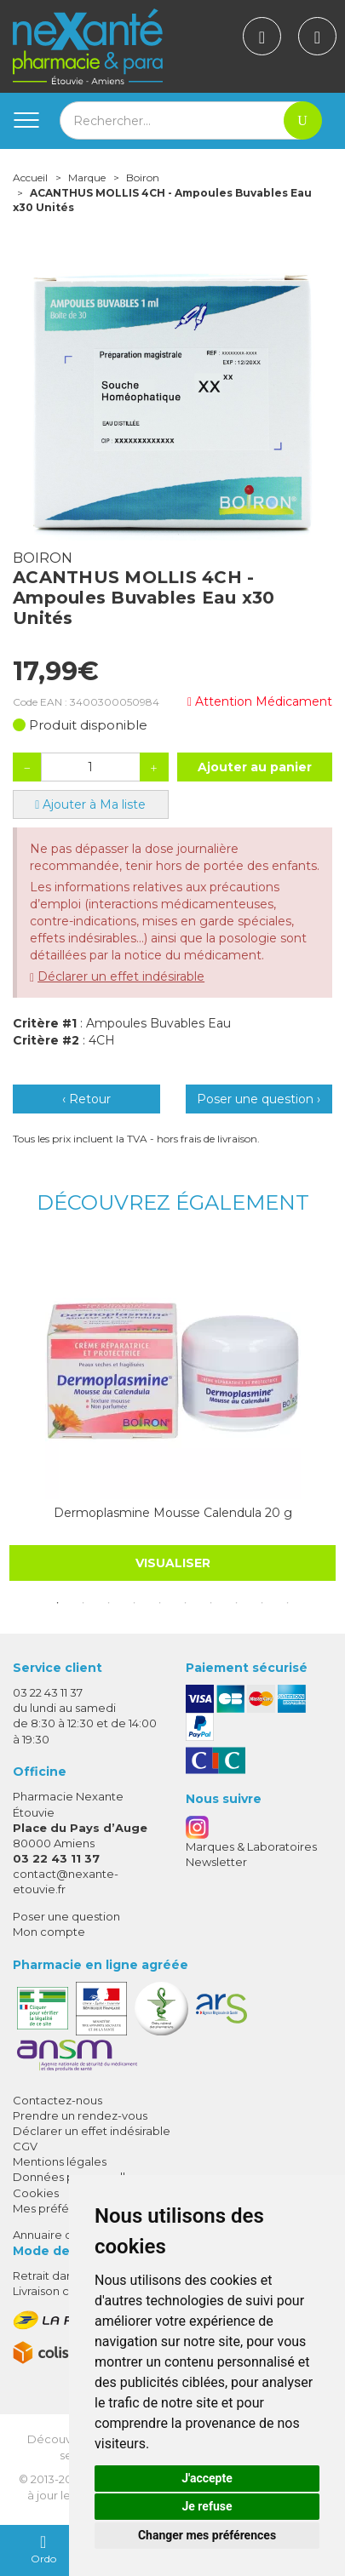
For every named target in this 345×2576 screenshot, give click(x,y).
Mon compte (49, 1931)
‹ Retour (86, 1099)
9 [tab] (262, 1602)
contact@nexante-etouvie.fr (65, 1881)
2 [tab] (83, 1602)
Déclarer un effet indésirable (120, 976)
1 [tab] (57, 1602)
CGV (25, 2146)
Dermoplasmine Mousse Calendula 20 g (173, 1512)
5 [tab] (160, 1602)
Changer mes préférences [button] (207, 2535)
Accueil (30, 177)
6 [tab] (185, 1602)
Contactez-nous (57, 2100)
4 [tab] (134, 1602)
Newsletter (216, 1862)
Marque (87, 177)
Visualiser (172, 1563)
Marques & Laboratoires (251, 1846)
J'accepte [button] (207, 2478)
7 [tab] (211, 1602)
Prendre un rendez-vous (80, 2115)
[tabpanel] (172, 1412)
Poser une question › (258, 1099)
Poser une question (66, 1916)
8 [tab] (236, 1602)
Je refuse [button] (206, 2506)
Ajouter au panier (255, 767)
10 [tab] (287, 1602)
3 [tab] (109, 1602)
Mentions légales (59, 2161)
